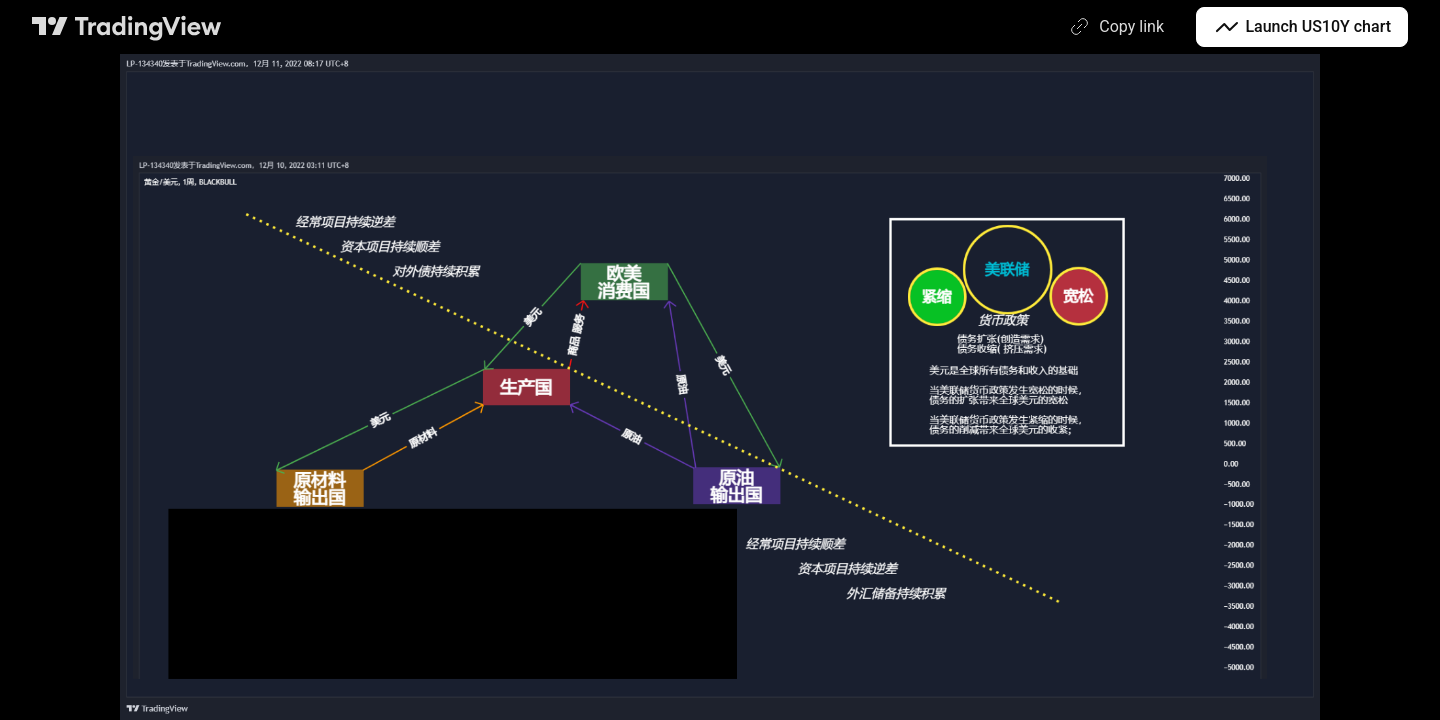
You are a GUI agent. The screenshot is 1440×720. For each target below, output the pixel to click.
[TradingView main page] (127, 27)
